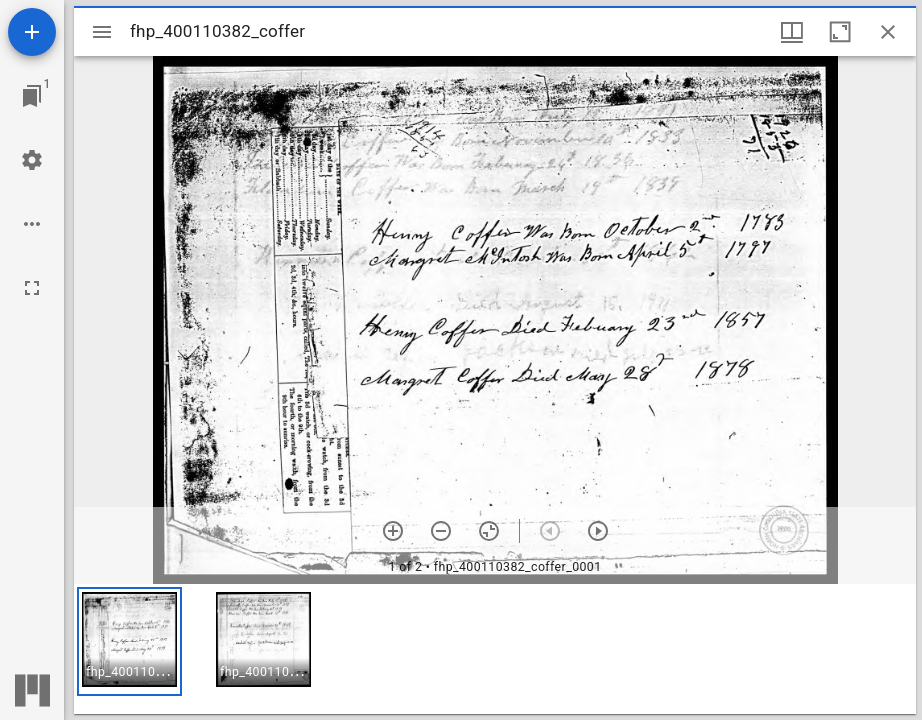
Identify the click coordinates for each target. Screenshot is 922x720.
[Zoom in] (393, 531)
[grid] (495, 649)
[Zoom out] (441, 531)
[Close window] (888, 32)
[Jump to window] (32, 96)
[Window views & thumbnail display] (792, 32)
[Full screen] (32, 288)
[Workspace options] (32, 224)
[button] (129, 641)
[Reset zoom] (489, 531)
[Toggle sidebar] (102, 32)
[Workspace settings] (32, 160)
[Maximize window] (840, 32)
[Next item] (598, 531)
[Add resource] (32, 32)
